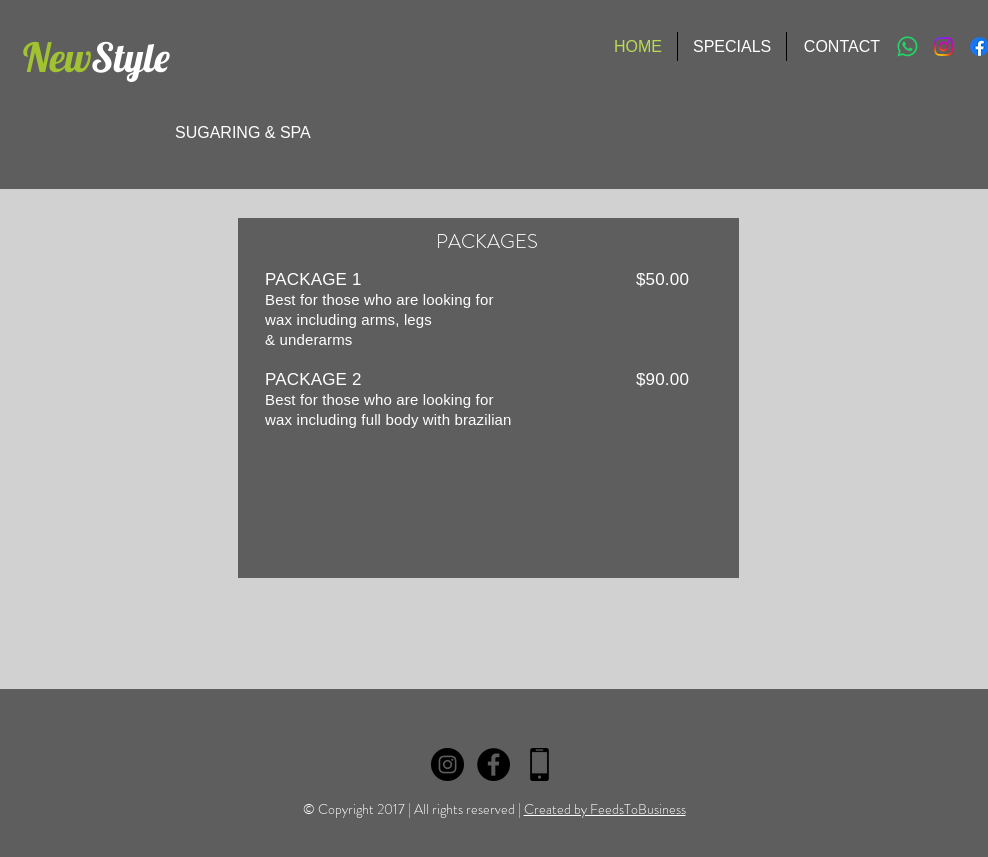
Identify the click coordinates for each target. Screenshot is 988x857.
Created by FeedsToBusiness (605, 809)
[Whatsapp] (907, 46)
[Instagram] (943, 46)
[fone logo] (539, 764)
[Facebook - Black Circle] (493, 764)
